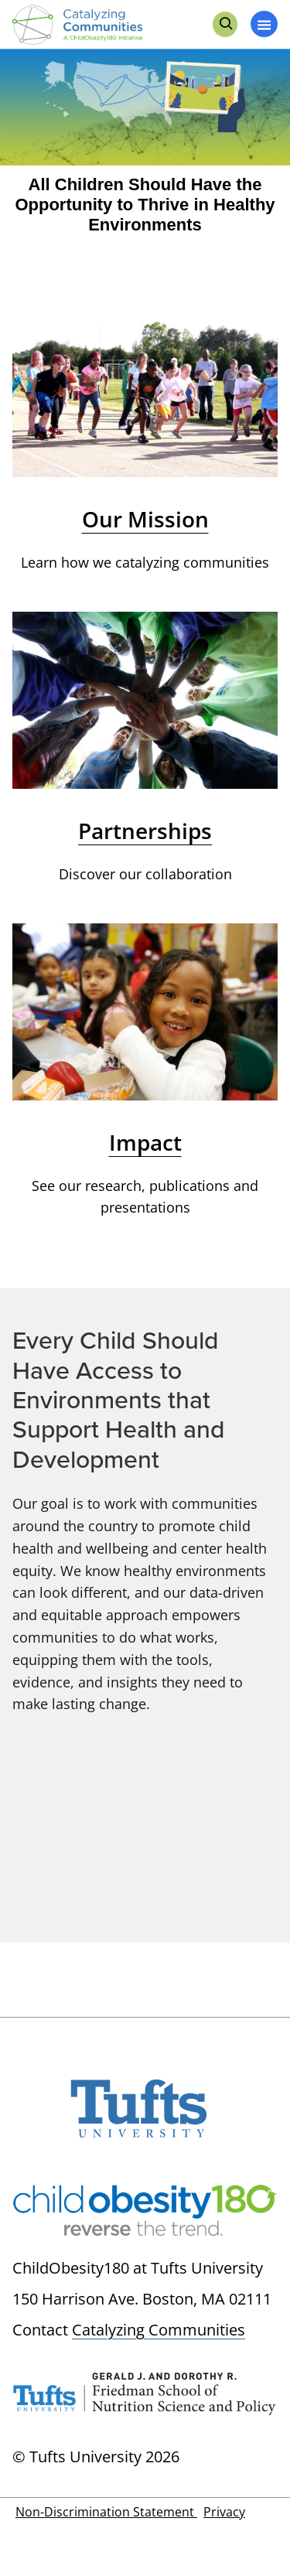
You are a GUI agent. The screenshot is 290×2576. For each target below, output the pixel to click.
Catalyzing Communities (158, 2329)
